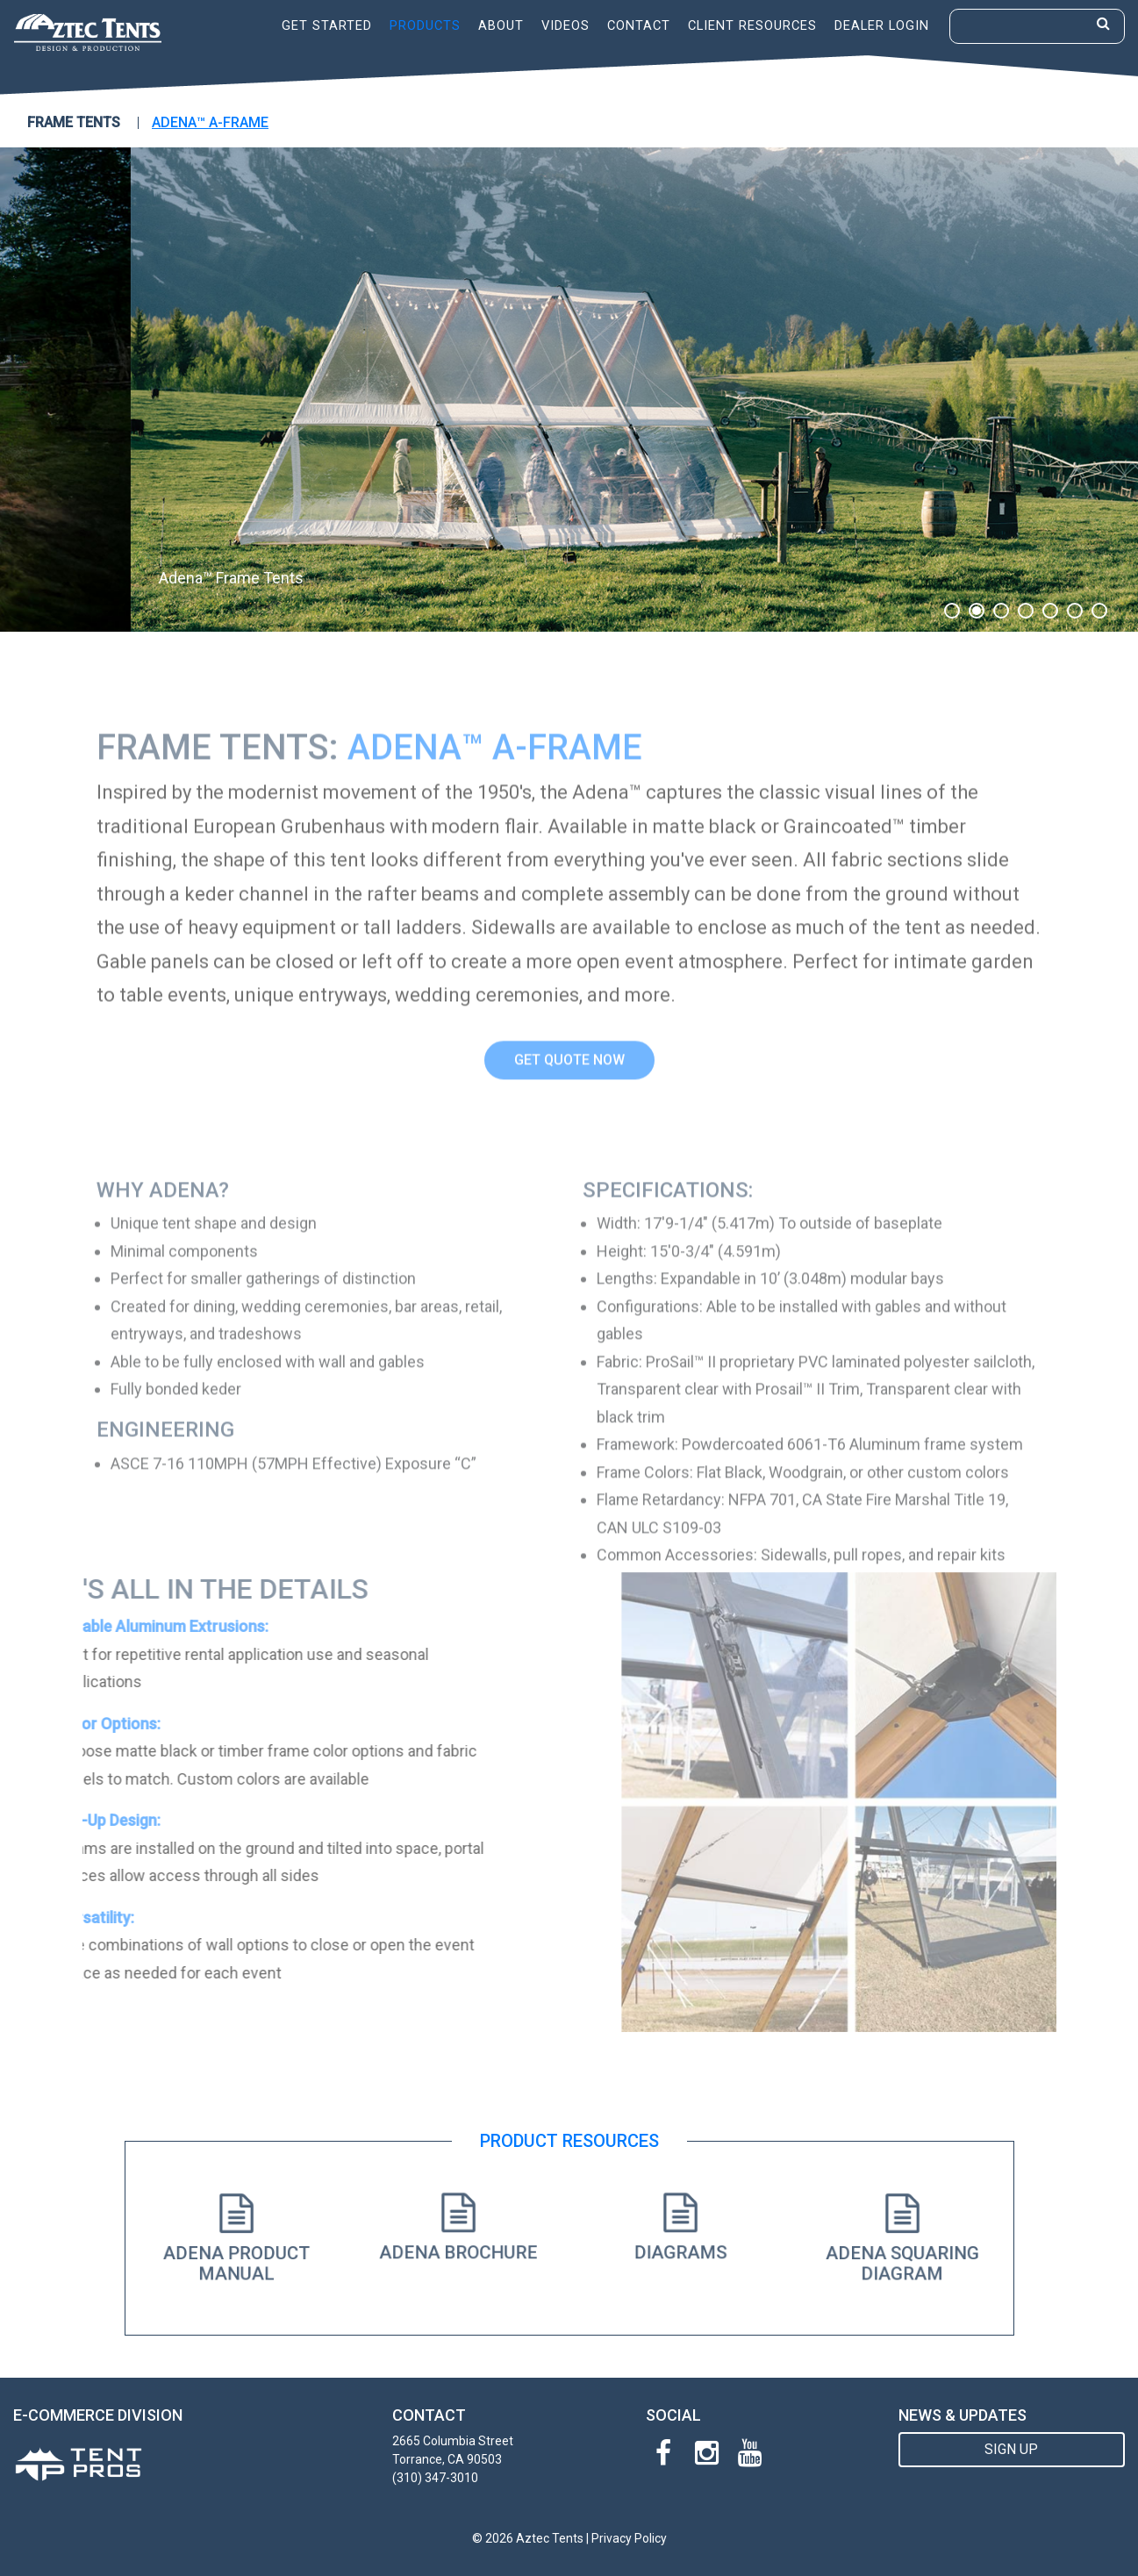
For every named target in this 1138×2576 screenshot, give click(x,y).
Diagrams (680, 2248)
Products (425, 25)
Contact (638, 25)
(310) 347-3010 (435, 2478)
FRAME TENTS (73, 122)
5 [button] (1050, 610)
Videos (565, 25)
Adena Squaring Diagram (901, 2259)
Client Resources (752, 25)
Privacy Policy (629, 2538)
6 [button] (1074, 610)
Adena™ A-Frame (210, 122)
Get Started (327, 25)
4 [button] (1025, 610)
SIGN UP (1011, 2449)
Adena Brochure (458, 2248)
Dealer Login (881, 25)
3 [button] (1001, 610)
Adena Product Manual (236, 2259)
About (501, 25)
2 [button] (976, 610)
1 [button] (952, 610)
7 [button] (1099, 610)
